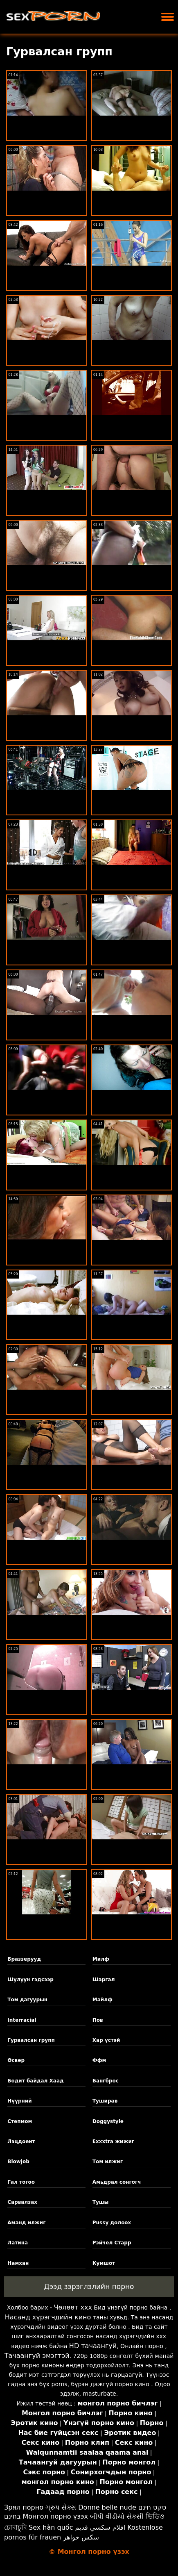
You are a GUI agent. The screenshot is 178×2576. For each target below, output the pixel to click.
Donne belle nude (107, 2507)
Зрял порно (23, 2507)
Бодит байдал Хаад (35, 2081)
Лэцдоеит (21, 2141)
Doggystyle (108, 2121)
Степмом (19, 2121)
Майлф (102, 2000)
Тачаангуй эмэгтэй (37, 2356)
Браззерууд (24, 1959)
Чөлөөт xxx (73, 2307)
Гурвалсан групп (30, 2040)
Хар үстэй (106, 2040)
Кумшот (103, 2263)
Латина (17, 2243)
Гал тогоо (21, 2182)
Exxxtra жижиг (113, 2141)
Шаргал (103, 1979)
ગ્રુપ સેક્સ (60, 2507)
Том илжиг (107, 2161)
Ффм (99, 2060)
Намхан (18, 2263)
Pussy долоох (111, 2223)
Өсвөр (16, 2060)
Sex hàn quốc (51, 2527)
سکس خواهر (81, 2537)
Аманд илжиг (26, 2223)
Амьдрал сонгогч (116, 2182)
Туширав (104, 2101)
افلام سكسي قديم (100, 2527)
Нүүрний (19, 2101)
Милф (100, 1959)
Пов (97, 2020)
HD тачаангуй (93, 2346)
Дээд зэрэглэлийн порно (89, 2286)
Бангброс (105, 2081)
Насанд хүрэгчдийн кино (48, 2317)
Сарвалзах (22, 2202)
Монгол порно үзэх (55, 2516)
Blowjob (18, 2161)
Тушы (100, 2202)
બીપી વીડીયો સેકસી (117, 2516)
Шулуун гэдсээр (30, 1979)
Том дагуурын (27, 2000)
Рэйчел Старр (111, 2243)
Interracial (21, 2020)
